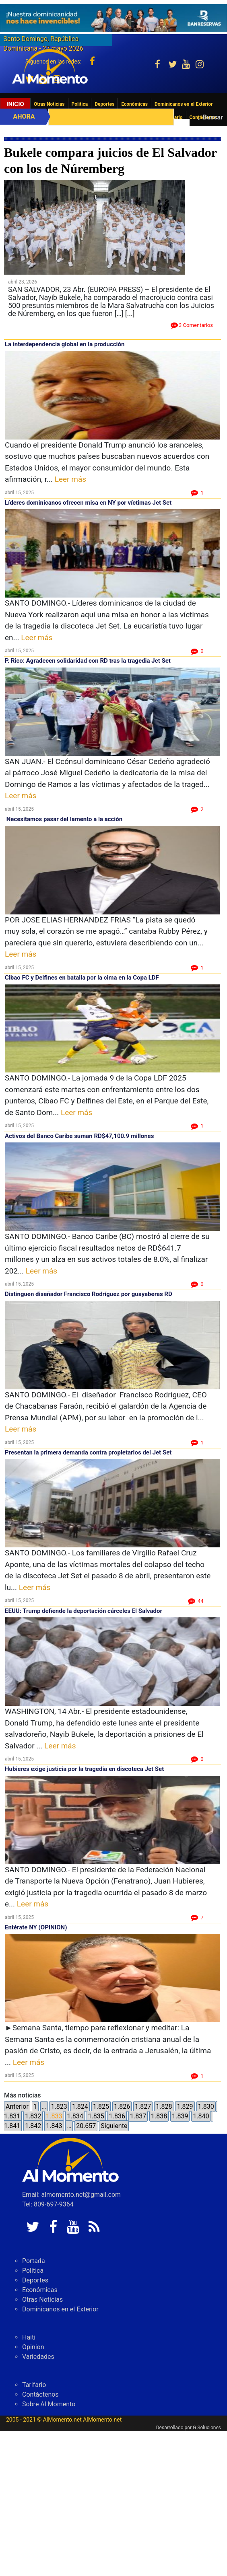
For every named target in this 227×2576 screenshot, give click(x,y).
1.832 (33, 2116)
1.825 (101, 2106)
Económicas (134, 104)
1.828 (164, 2106)
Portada (33, 2261)
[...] (130, 313)
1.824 (80, 2106)
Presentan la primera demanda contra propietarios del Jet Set (88, 1452)
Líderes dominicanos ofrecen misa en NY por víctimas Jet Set (88, 502)
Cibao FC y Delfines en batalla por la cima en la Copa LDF (82, 977)
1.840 (201, 2116)
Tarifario (34, 2385)
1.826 (122, 2106)
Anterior (17, 2106)
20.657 (86, 2126)
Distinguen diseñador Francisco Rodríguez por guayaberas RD (88, 1294)
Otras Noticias (49, 104)
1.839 (180, 2116)
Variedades (38, 2356)
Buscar (213, 117)
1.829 (185, 2106)
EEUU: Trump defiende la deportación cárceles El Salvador (83, 1611)
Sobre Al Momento (48, 2404)
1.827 (143, 2106)
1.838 (159, 2116)
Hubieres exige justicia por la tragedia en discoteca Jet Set (84, 1769)
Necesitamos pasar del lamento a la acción (63, 819)
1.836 (117, 2116)
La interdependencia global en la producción (64, 344)
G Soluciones (207, 2427)
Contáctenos (40, 2394)
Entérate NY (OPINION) (36, 1927)
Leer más (70, 479)
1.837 (138, 2116)
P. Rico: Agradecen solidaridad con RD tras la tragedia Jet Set (88, 660)
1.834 (75, 2116)
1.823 (59, 2106)
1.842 (33, 2126)
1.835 (96, 2116)
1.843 (54, 2126)
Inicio (15, 104)
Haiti (28, 2337)
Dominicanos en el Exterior (184, 104)
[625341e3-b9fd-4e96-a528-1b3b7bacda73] (113, 18)
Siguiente (114, 2126)
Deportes (104, 104)
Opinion (33, 2347)
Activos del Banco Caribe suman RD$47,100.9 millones (79, 1136)
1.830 (206, 2106)
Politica (80, 104)
